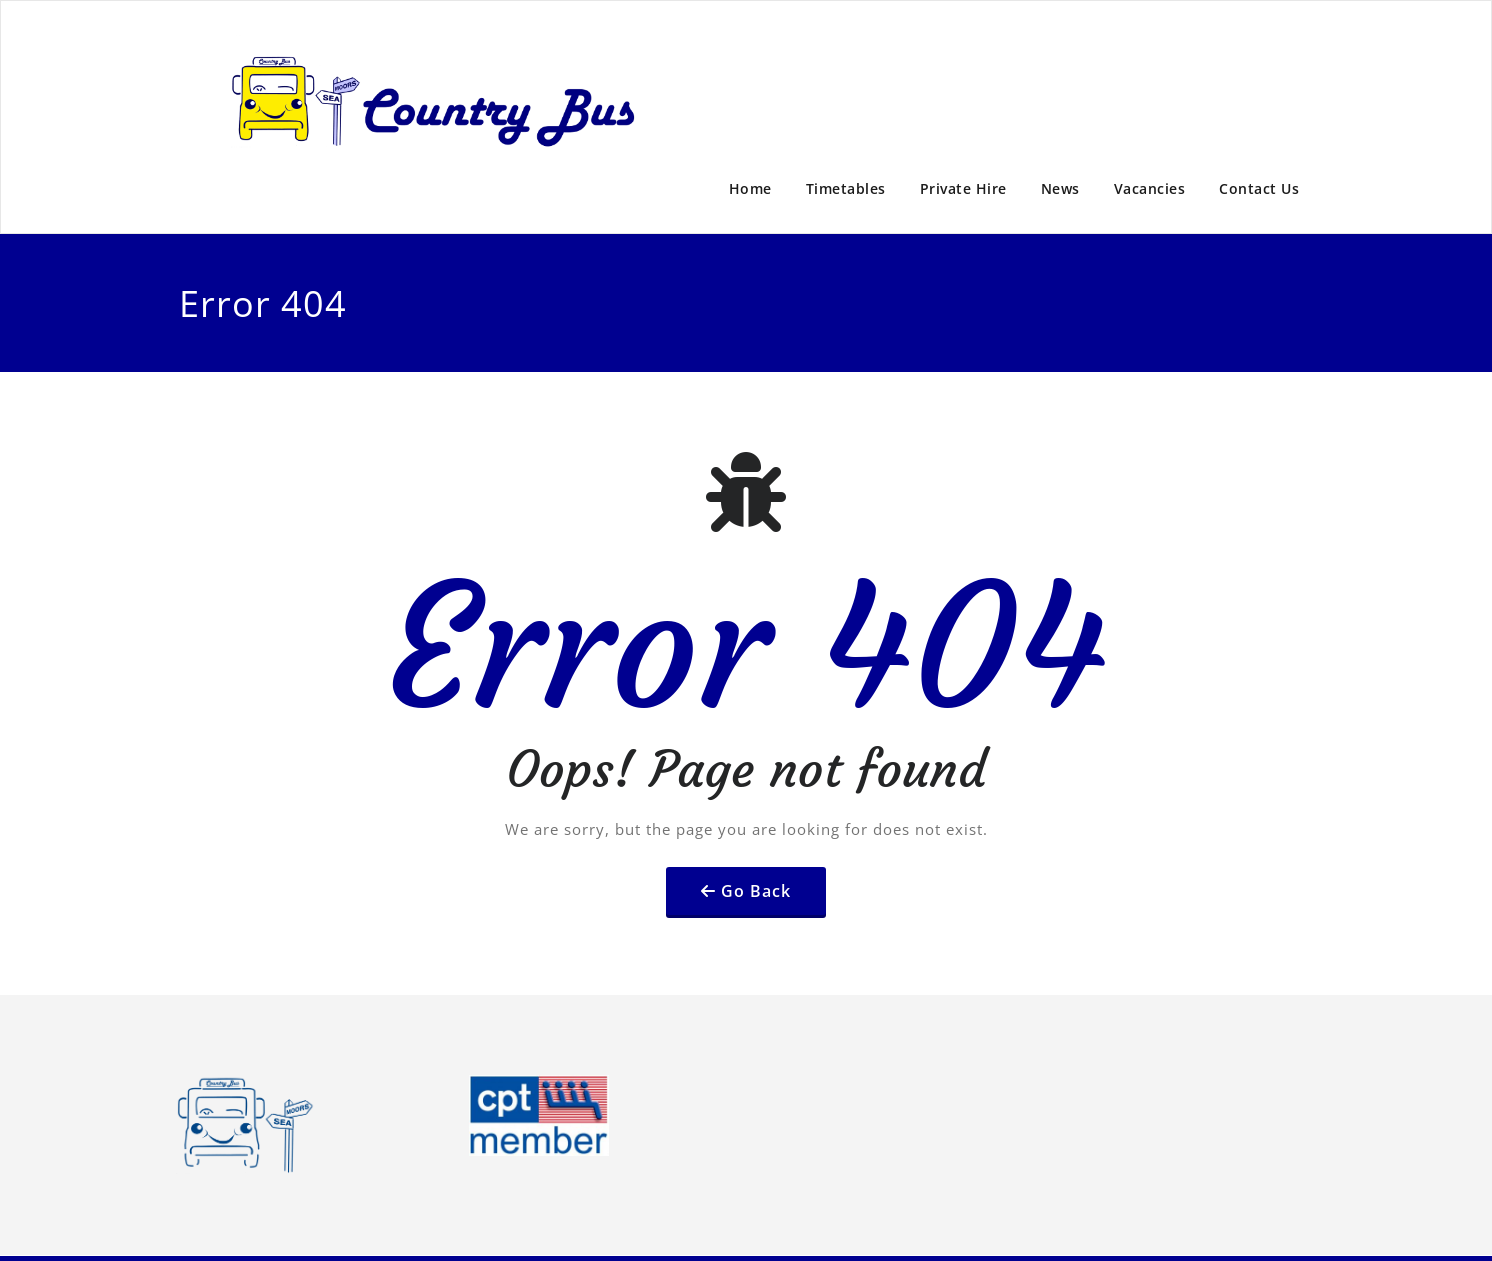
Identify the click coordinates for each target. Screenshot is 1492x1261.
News (1060, 188)
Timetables (846, 188)
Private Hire (963, 188)
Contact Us (1259, 188)
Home (750, 188)
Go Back (756, 891)
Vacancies (1150, 188)
